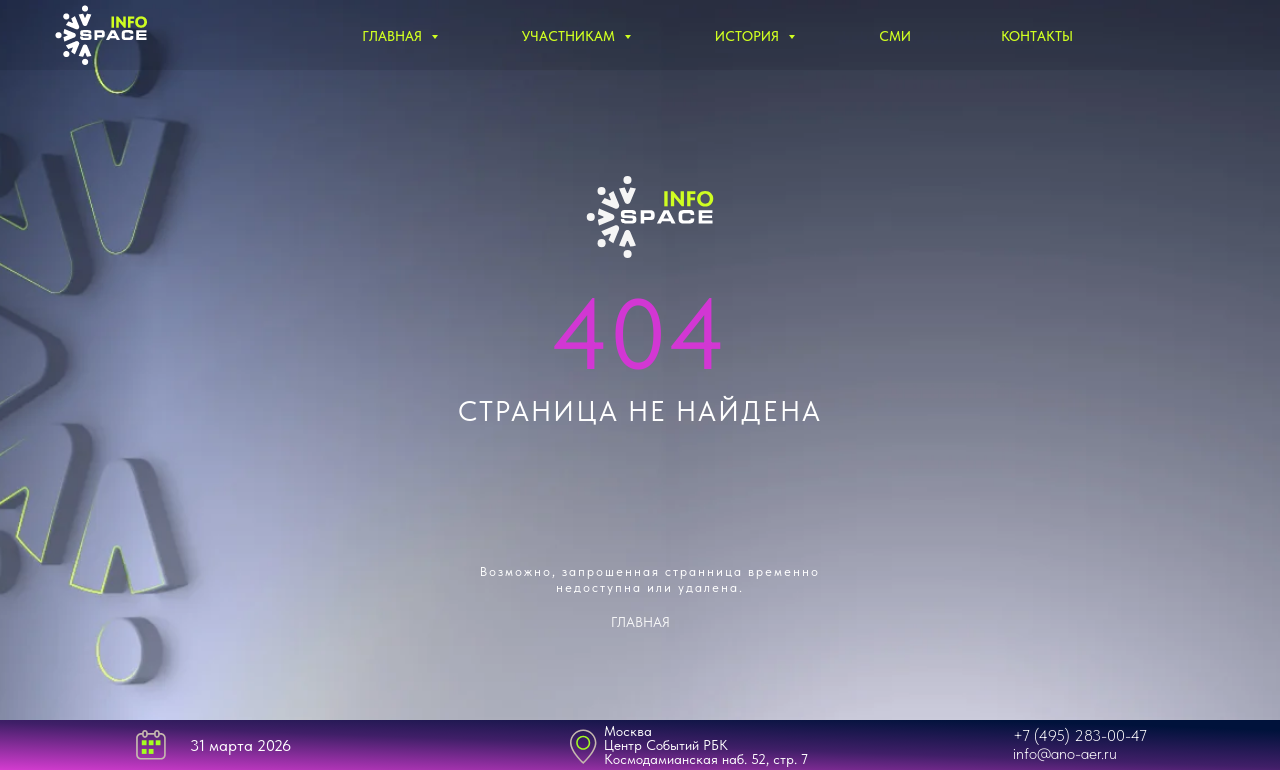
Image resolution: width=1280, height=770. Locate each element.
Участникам (570, 36)
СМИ (895, 36)
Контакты (1037, 36)
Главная (394, 36)
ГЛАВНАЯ (640, 622)
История (749, 36)
